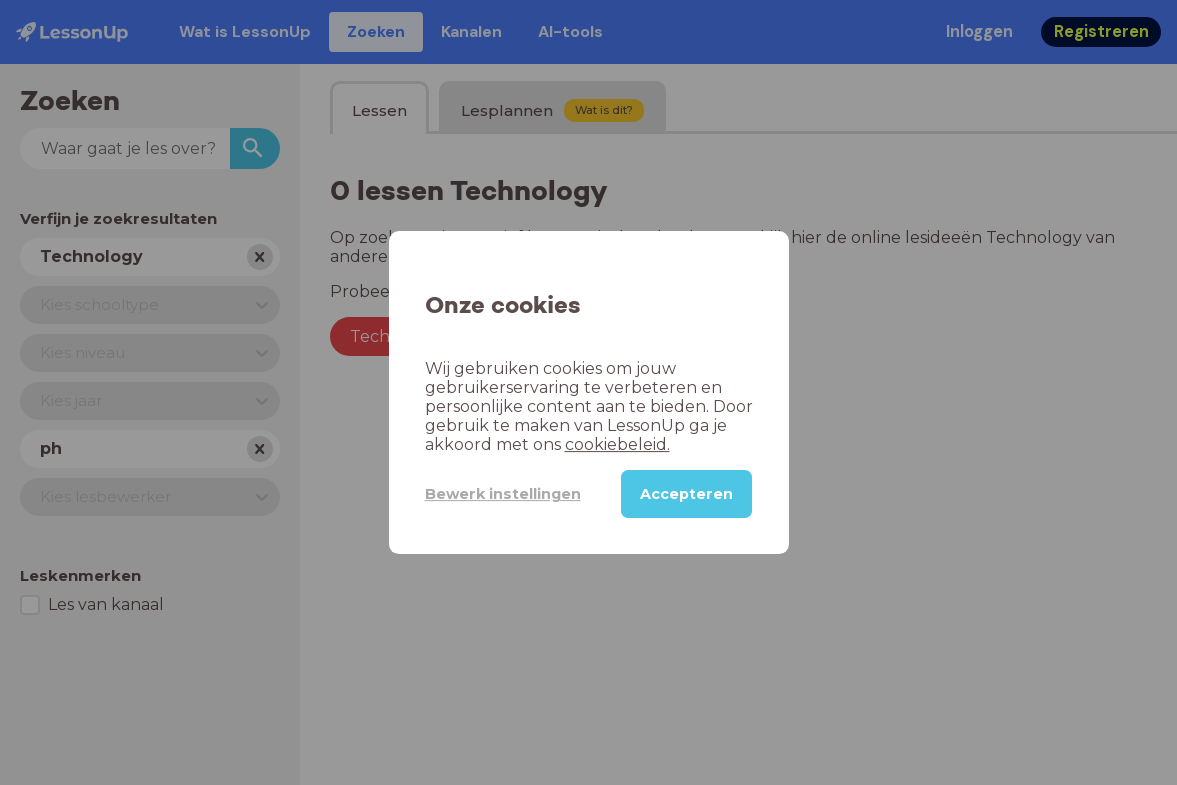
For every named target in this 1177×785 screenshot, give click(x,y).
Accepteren (686, 494)
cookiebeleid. (617, 444)
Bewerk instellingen (503, 494)
